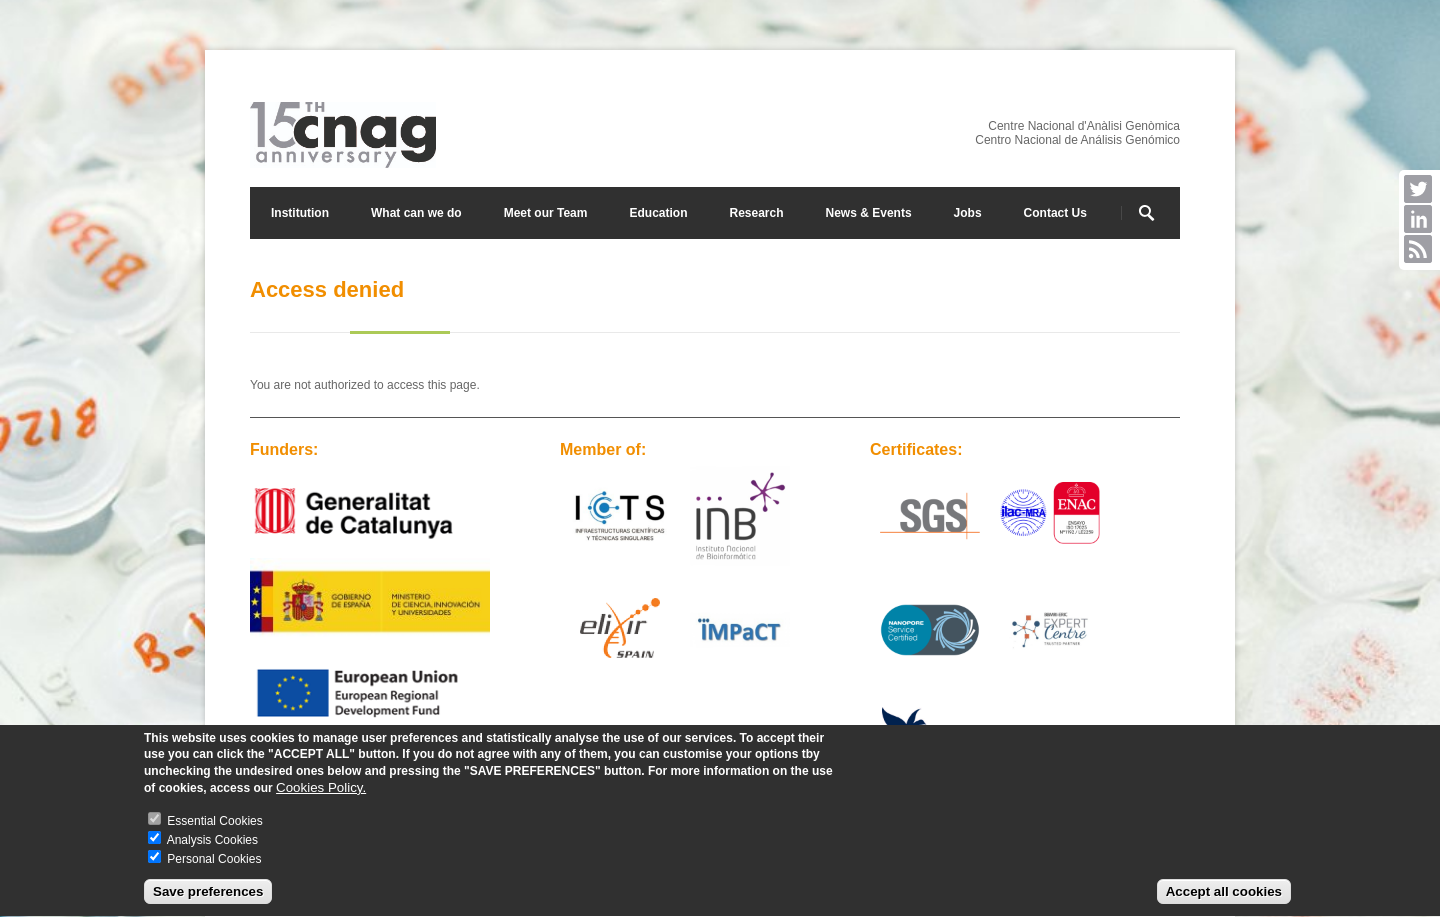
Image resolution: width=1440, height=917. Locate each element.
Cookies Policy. (321, 789)
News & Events (869, 213)
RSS (1418, 249)
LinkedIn (1418, 219)
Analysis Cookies (212, 842)
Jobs (968, 213)
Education (658, 213)
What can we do (416, 213)
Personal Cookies (214, 861)
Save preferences (208, 894)
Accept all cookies (1224, 894)
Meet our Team (546, 213)
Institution (300, 213)
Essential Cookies (214, 823)
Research (756, 213)
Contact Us (1055, 213)
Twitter (1418, 189)
